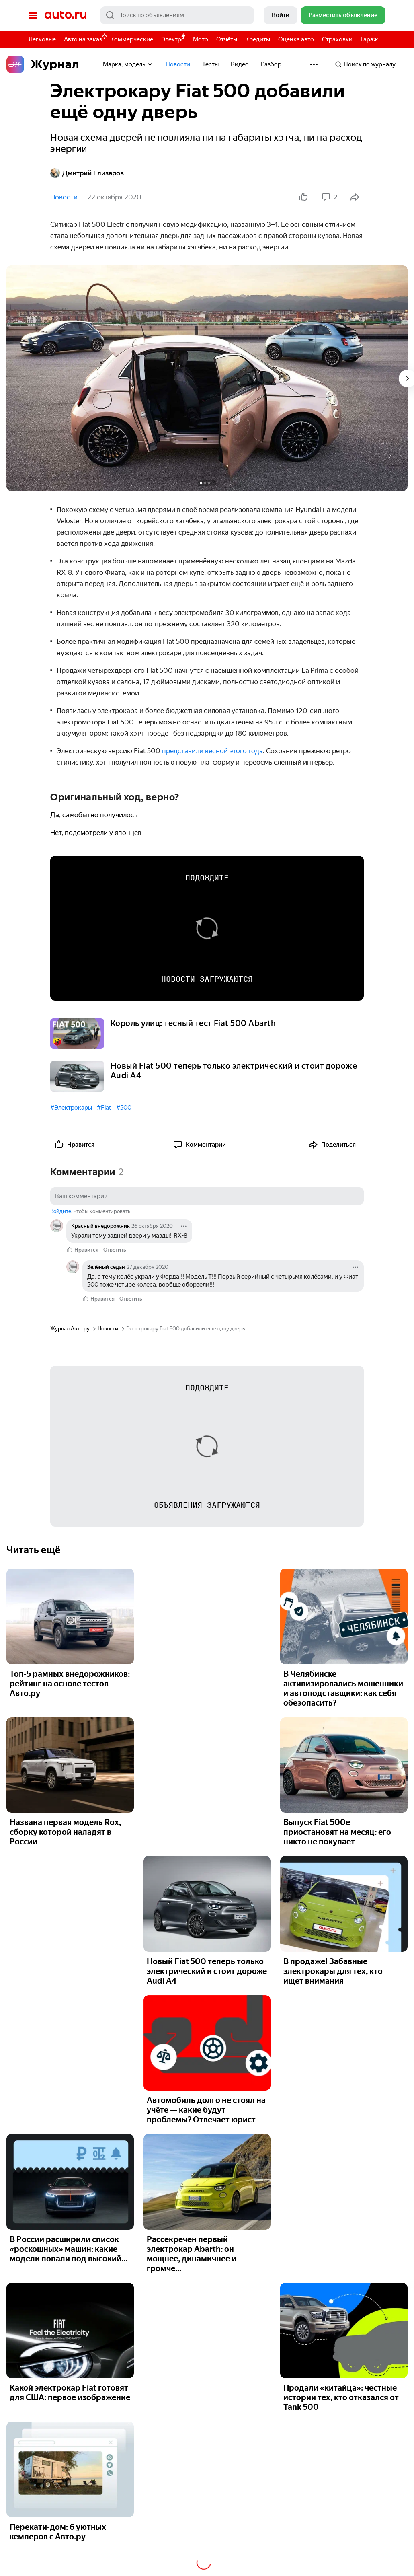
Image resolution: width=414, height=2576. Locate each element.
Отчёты (226, 39)
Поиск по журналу (365, 64)
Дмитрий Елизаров (87, 173)
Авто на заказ (85, 38)
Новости (178, 64)
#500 (123, 1107)
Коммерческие (131, 39)
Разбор (271, 64)
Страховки (337, 39)
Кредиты (257, 39)
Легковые (42, 39)
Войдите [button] (60, 1211)
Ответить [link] (114, 1250)
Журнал (42, 64)
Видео (240, 64)
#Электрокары (71, 1107)
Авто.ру (65, 15)
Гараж (369, 39)
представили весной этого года (212, 751)
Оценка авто (296, 39)
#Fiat (104, 1107)
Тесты (210, 64)
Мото (200, 39)
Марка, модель (128, 64)
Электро (173, 39)
